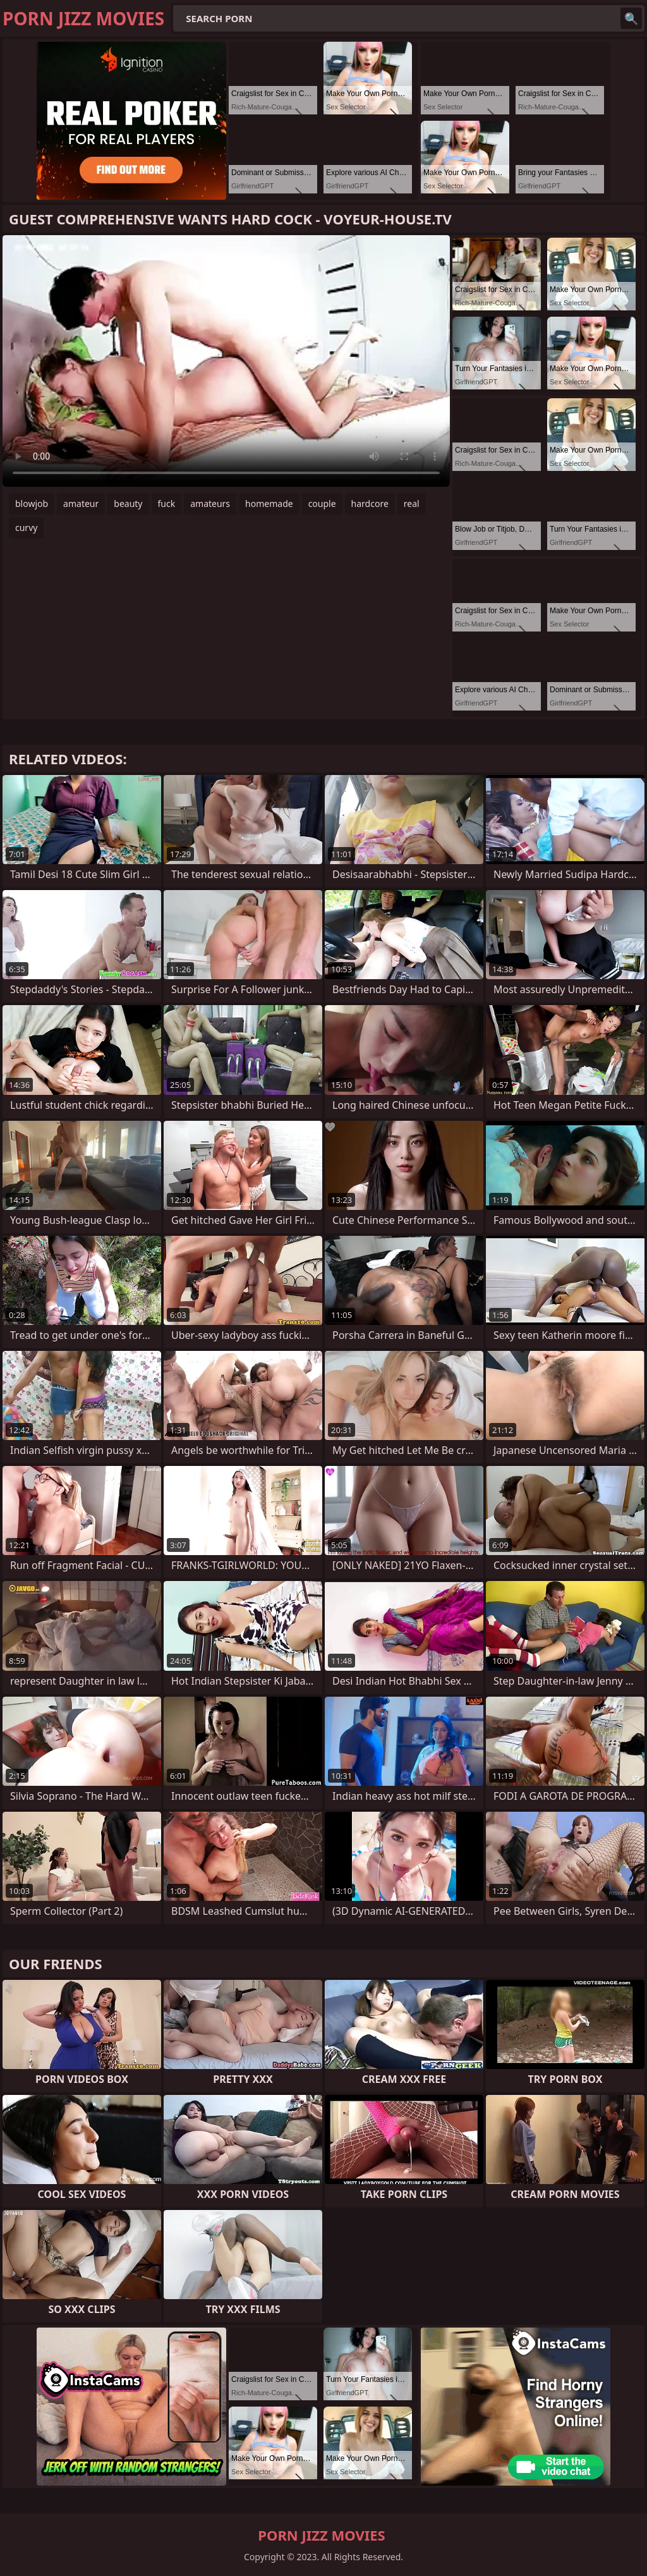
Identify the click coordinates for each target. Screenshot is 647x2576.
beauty (128, 503)
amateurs (210, 503)
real (412, 503)
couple (322, 503)
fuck (167, 503)
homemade (269, 503)
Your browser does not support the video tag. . (226, 361)
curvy (26, 528)
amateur (81, 503)
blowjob (31, 503)
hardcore (370, 503)
